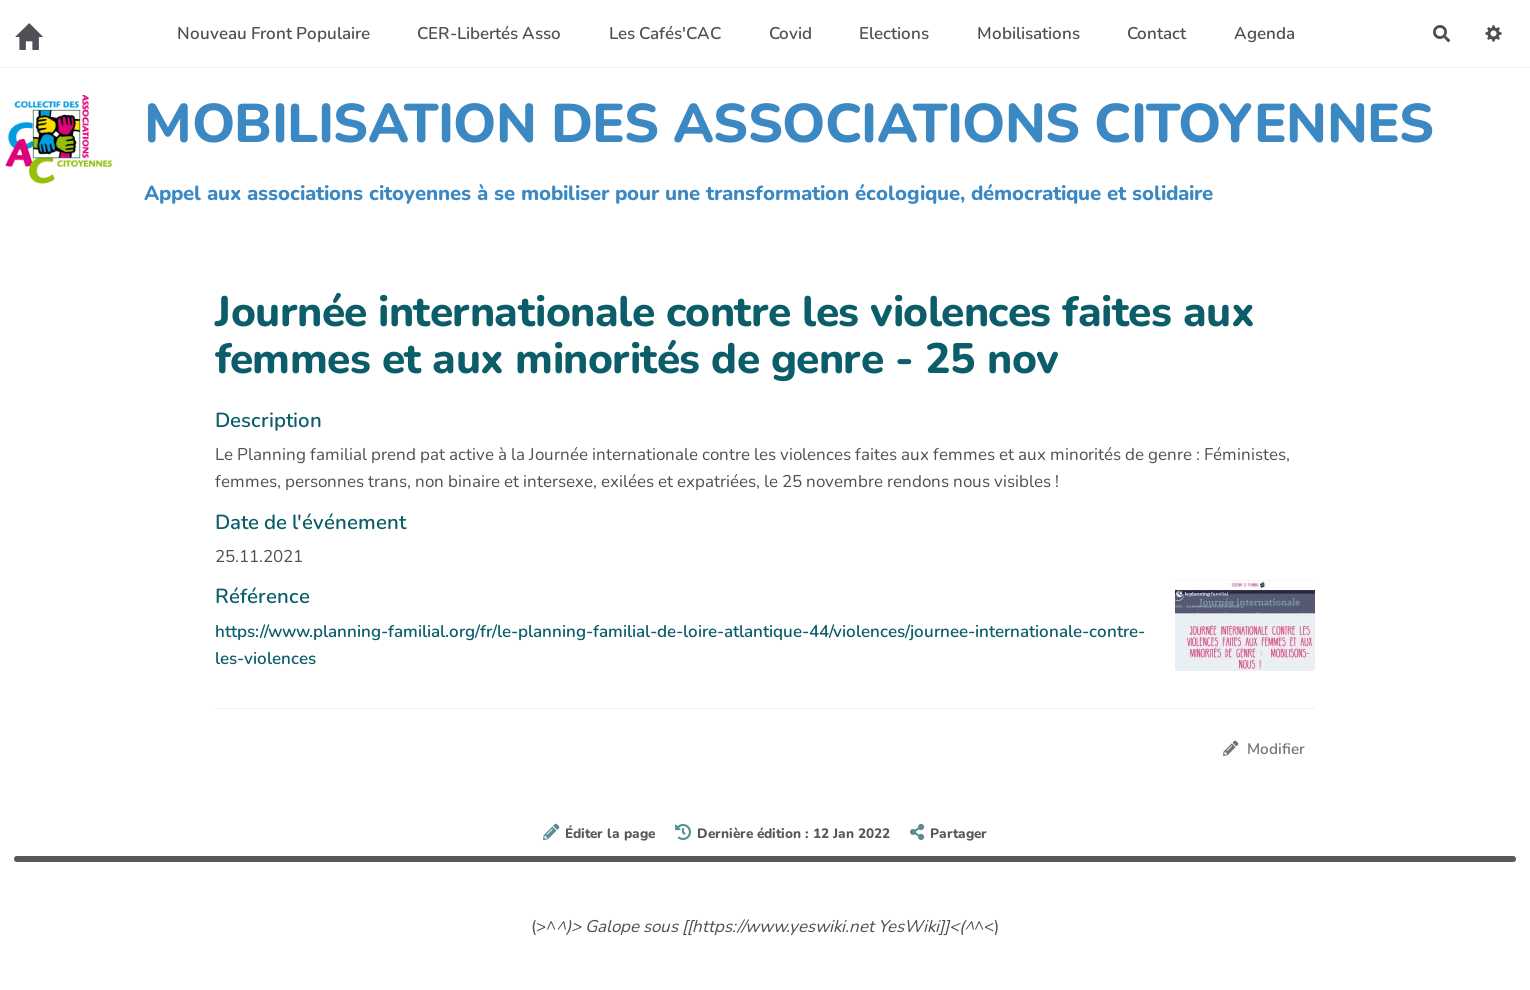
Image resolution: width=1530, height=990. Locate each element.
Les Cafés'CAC (665, 33)
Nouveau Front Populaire (273, 33)
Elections (894, 33)
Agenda (1264, 33)
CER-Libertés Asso (489, 33)
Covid (790, 33)
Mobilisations (1028, 33)
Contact (1156, 33)
